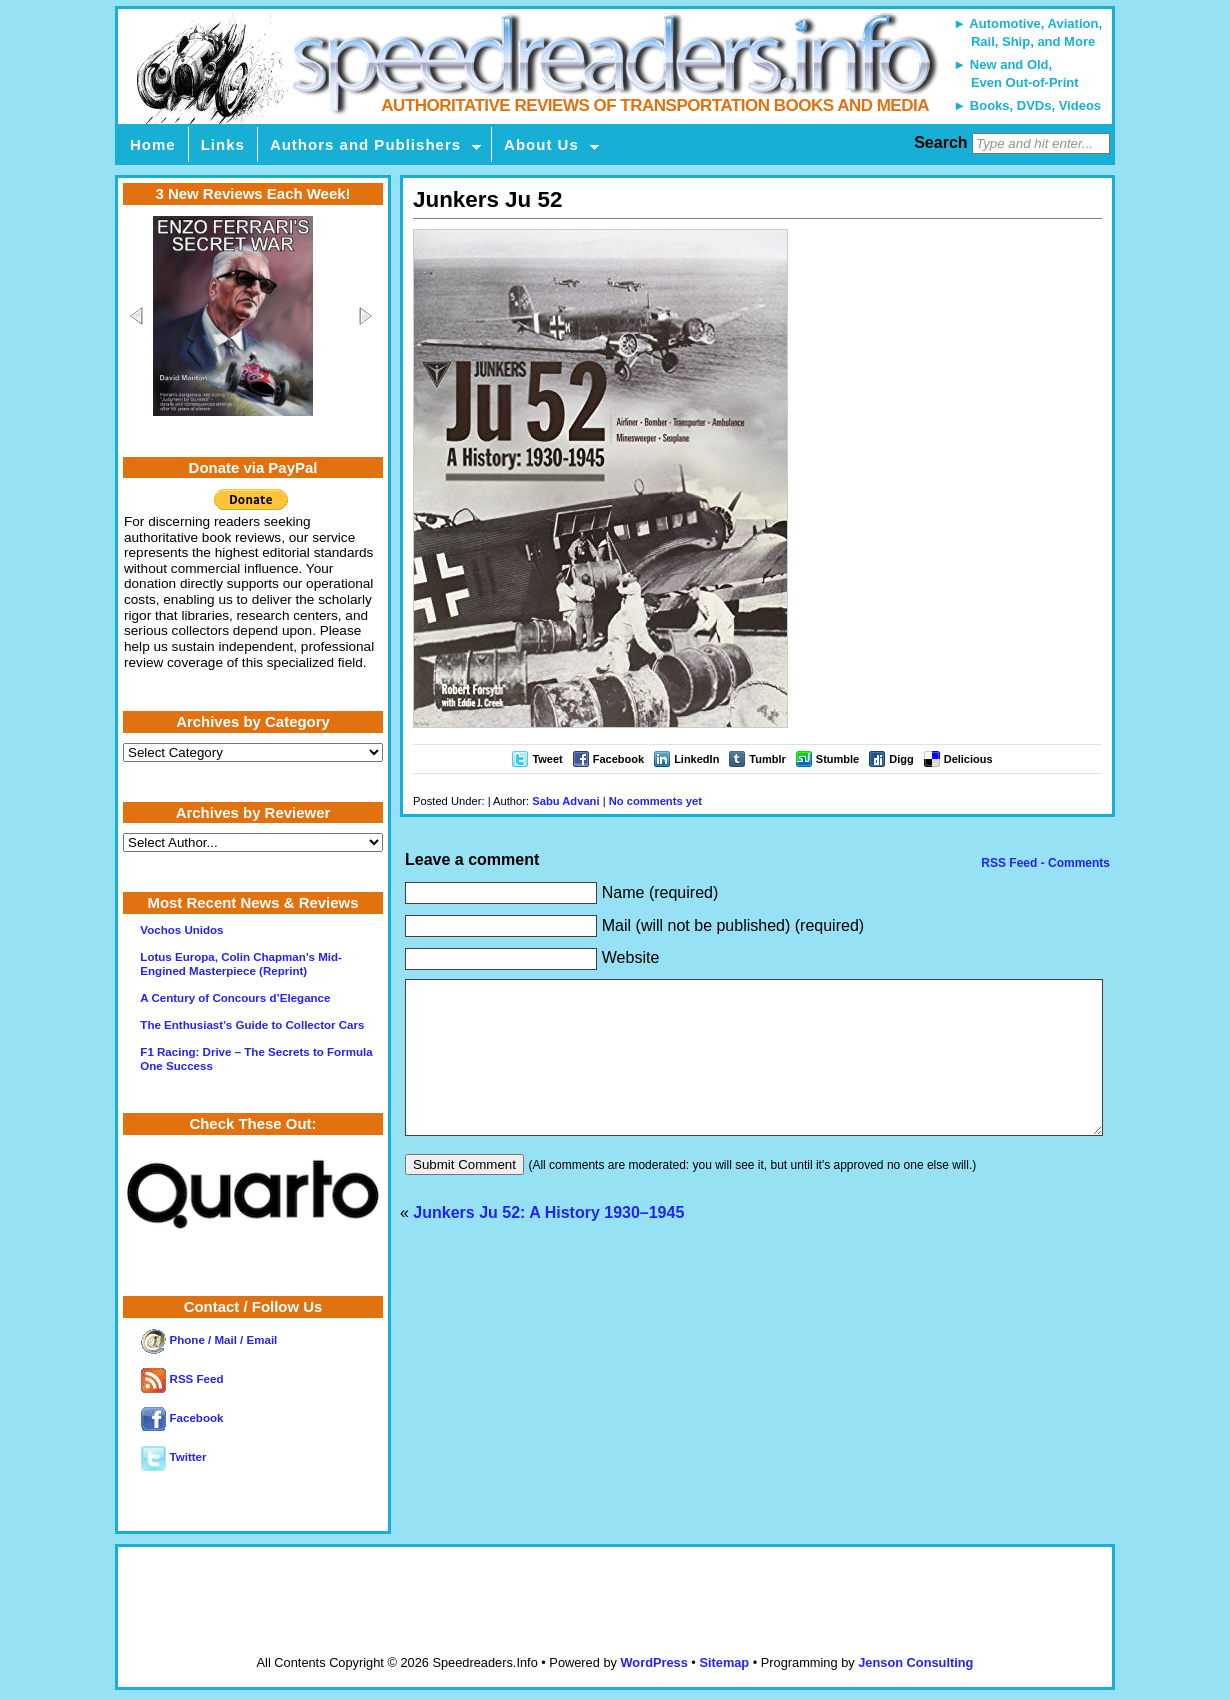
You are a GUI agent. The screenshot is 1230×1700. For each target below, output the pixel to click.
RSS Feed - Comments (1044, 863)
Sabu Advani (565, 801)
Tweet (547, 759)
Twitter (173, 1457)
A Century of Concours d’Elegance (235, 998)
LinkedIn (696, 759)
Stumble (837, 759)
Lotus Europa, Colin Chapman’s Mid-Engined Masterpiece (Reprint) (241, 963)
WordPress (653, 1662)
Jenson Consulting (915, 1662)
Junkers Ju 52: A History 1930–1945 (548, 1242)
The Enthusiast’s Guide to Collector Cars (252, 1025)
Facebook (618, 759)
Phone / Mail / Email (209, 1340)
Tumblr (767, 759)
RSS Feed (182, 1379)
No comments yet (655, 801)
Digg (901, 759)
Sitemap (724, 1662)
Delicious (968, 759)
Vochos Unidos (181, 930)
